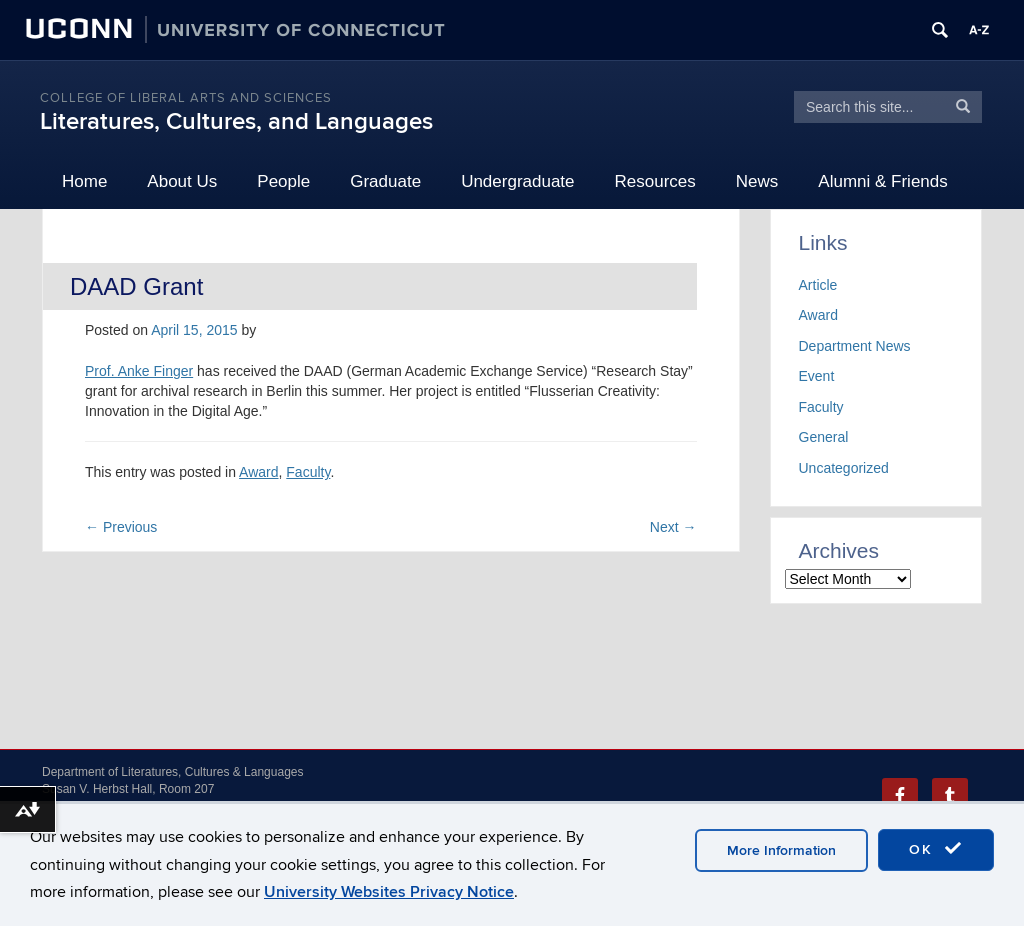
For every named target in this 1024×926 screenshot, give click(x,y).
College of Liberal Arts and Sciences (186, 98)
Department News (855, 346)
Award (258, 472)
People (283, 181)
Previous (121, 527)
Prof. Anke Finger (139, 371)
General (824, 437)
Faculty (308, 472)
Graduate (385, 181)
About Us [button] (182, 181)
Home (84, 181)
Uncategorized (844, 468)
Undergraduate (517, 181)
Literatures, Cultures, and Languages (236, 121)
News (757, 181)
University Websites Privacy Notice (389, 892)
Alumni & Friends (882, 181)
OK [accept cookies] (936, 849)
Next (673, 527)
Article (818, 285)
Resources (655, 181)
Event (817, 376)
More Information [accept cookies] (781, 850)
